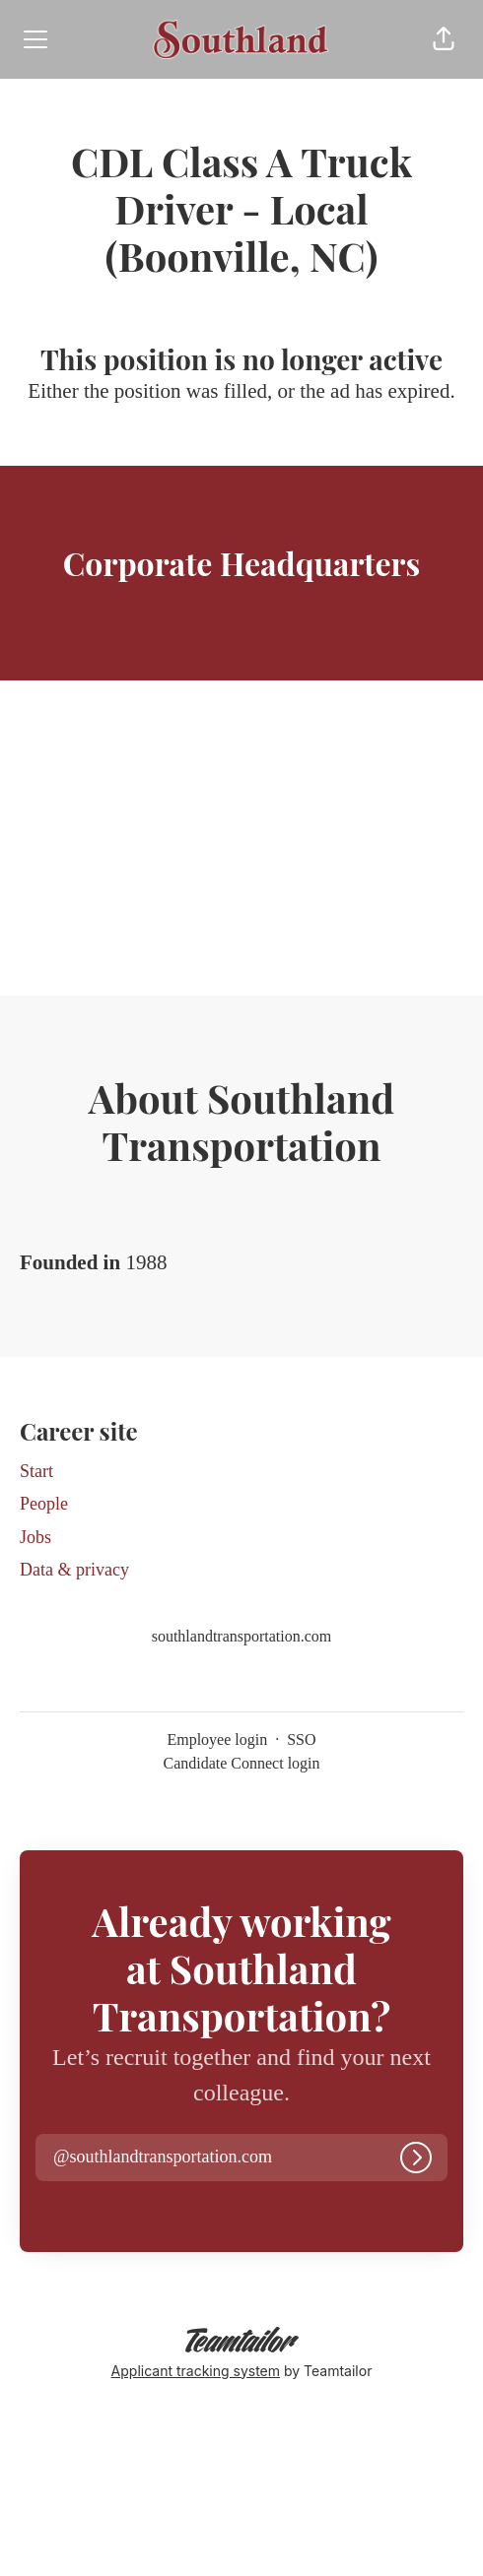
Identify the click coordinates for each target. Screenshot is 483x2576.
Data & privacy (74, 1569)
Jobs (35, 1537)
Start (36, 1471)
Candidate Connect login (241, 1763)
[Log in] (416, 2157)
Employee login (217, 1739)
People (44, 1503)
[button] (443, 39)
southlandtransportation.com (242, 1636)
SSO (301, 1739)
